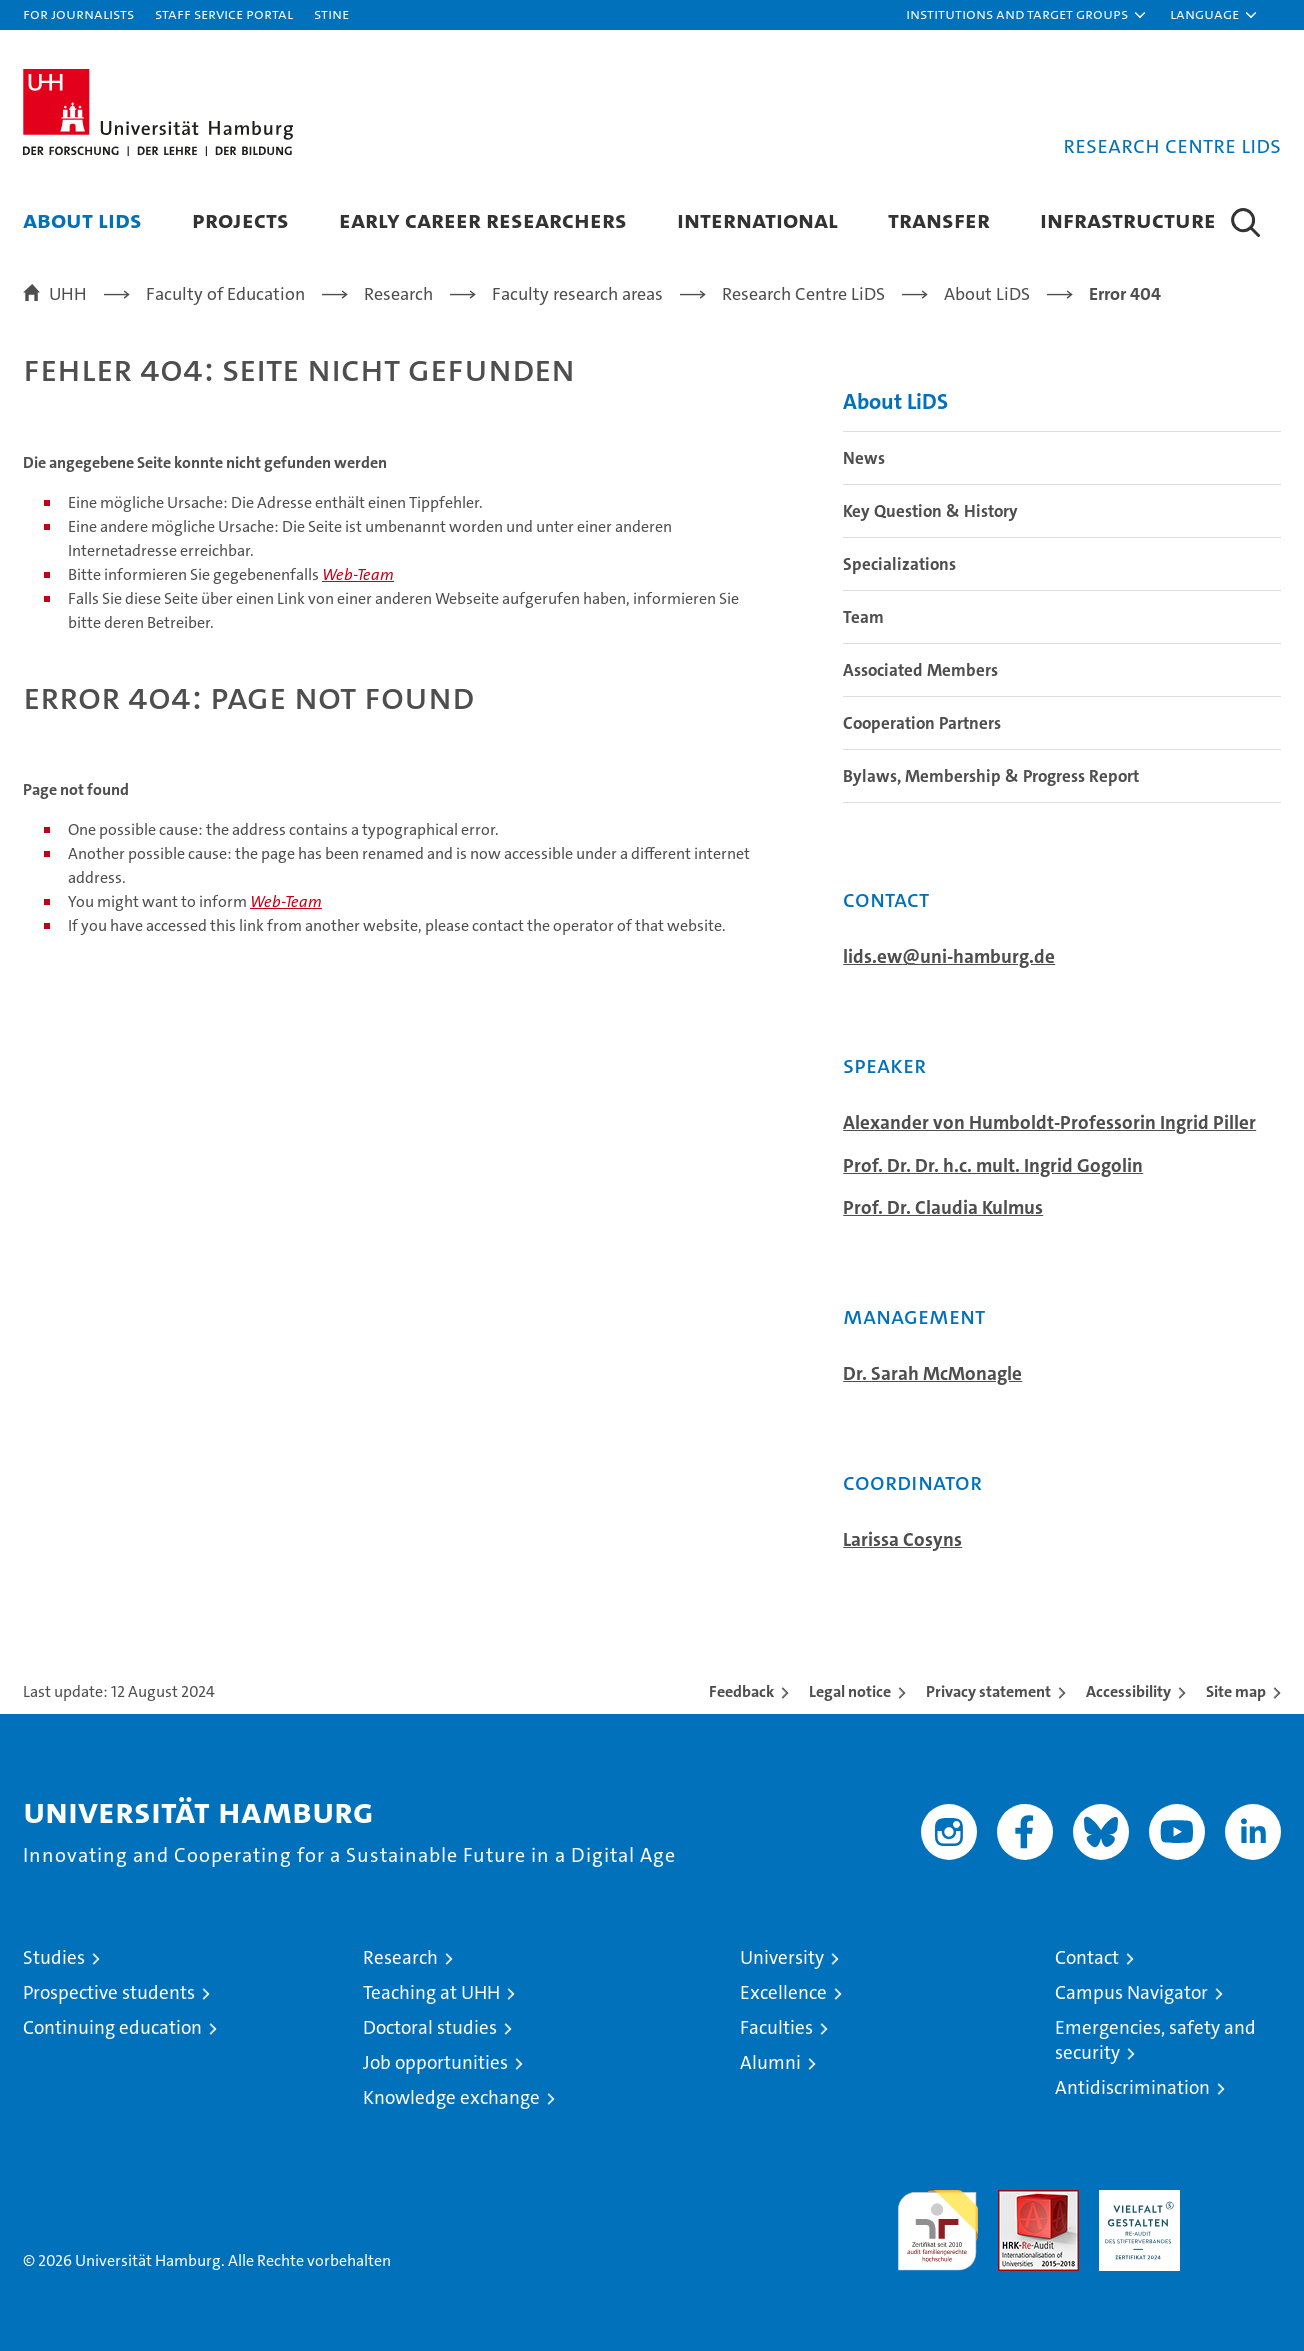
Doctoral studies (430, 2027)
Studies (54, 1957)
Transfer (939, 219)
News (864, 458)
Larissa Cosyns (902, 1540)
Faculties (776, 2027)
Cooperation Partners (922, 723)
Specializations (899, 564)
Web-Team (358, 574)
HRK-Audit (1134, 2200)
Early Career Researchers (483, 219)
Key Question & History (930, 511)
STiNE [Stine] (331, 13)
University (782, 1957)
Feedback (741, 1691)
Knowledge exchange (451, 2097)
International (757, 219)
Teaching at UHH (431, 1992)
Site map (1236, 1691)
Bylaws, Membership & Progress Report (991, 776)
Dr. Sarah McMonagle (932, 1374)
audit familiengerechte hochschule (937, 2221)
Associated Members (920, 670)
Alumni (770, 2062)
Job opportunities (435, 2062)
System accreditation (1240, 2211)
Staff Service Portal (224, 13)
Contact (1087, 1957)
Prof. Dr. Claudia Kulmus (943, 1208)
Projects (240, 219)
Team (863, 617)
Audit (1017, 2200)
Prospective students (109, 1992)
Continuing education (112, 2027)
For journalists (78, 13)
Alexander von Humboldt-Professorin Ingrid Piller (1049, 1123)
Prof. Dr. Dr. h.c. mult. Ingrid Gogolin (993, 1166)
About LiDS (82, 219)
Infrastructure (1128, 219)
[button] (1027, 15)
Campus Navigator (1131, 1992)
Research (400, 1957)
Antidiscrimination (1132, 2087)
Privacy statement (988, 1691)
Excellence (783, 1992)
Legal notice (850, 1691)
